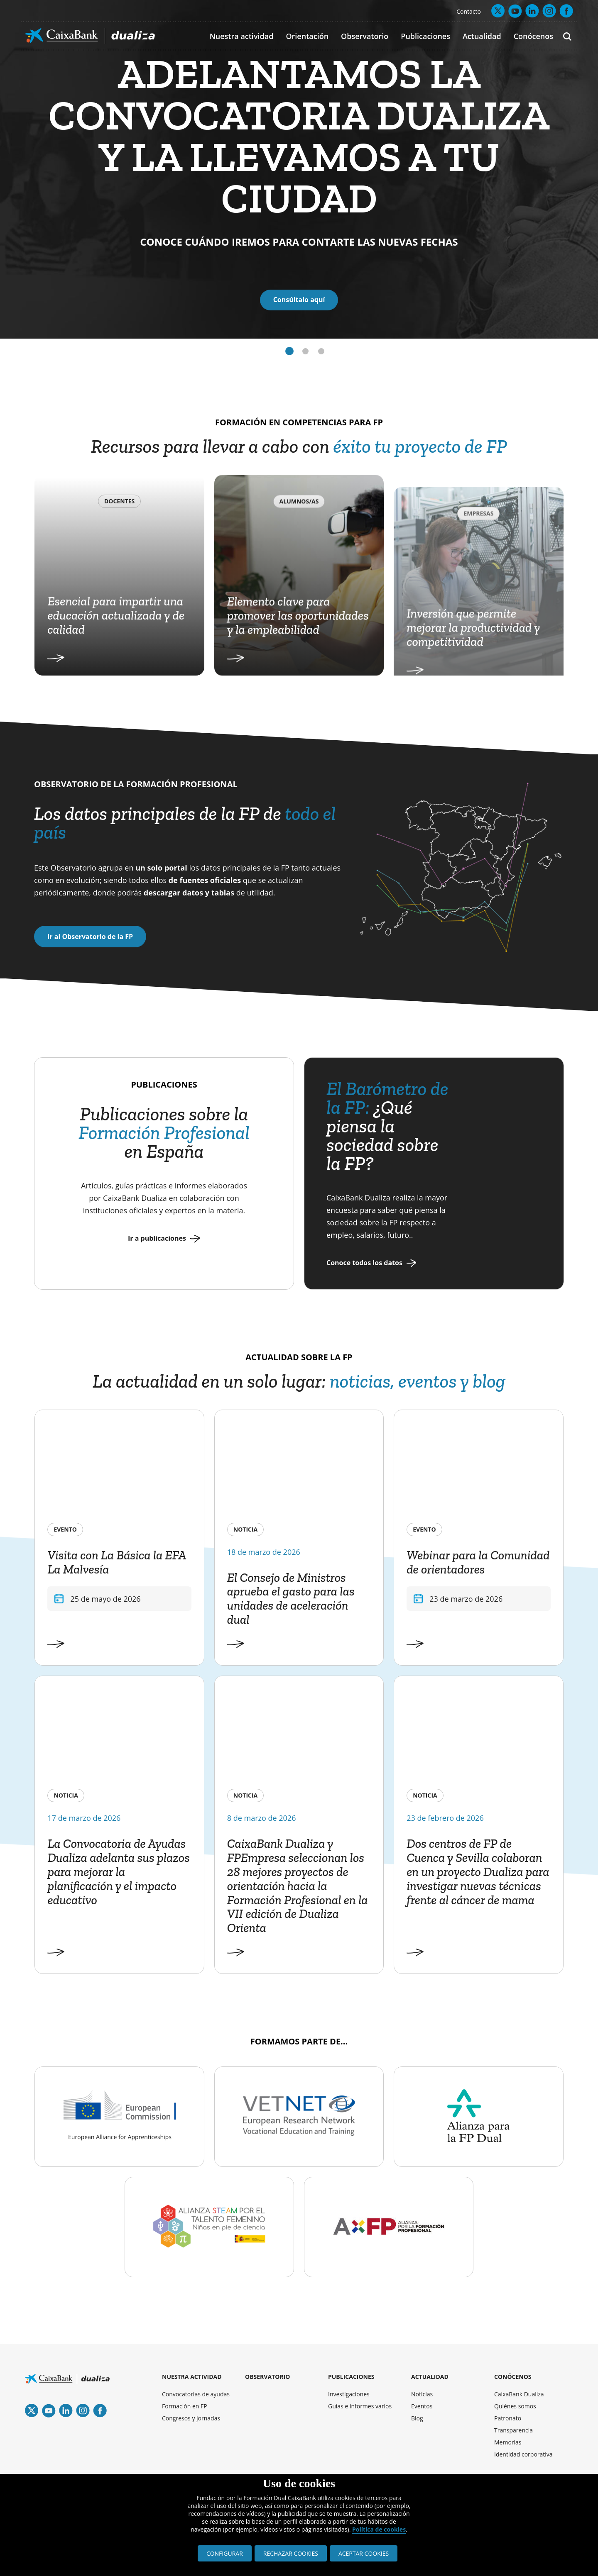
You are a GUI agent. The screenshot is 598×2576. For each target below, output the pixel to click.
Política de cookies (379, 2529)
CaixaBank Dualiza (519, 2394)
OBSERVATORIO (267, 2377)
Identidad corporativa (523, 2454)
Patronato (507, 2418)
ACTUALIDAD (429, 2377)
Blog (417, 2418)
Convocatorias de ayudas (196, 2394)
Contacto (468, 11)
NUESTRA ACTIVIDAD (192, 2377)
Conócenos (533, 36)
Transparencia (513, 2430)
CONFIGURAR (224, 2553)
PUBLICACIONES (351, 2377)
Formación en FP (184, 2406)
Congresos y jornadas (191, 2418)
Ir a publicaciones (157, 1213)
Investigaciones (349, 2394)
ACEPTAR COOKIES (363, 2553)
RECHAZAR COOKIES (290, 2553)
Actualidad (482, 36)
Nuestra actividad (242, 36)
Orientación (307, 36)
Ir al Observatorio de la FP (90, 911)
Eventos (421, 2406)
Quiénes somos (515, 2406)
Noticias (422, 2394)
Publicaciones (425, 36)
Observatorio (364, 36)
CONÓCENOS (513, 2377)
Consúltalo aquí (299, 299)
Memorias (508, 2442)
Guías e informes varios (360, 2406)
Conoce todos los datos (364, 1287)
